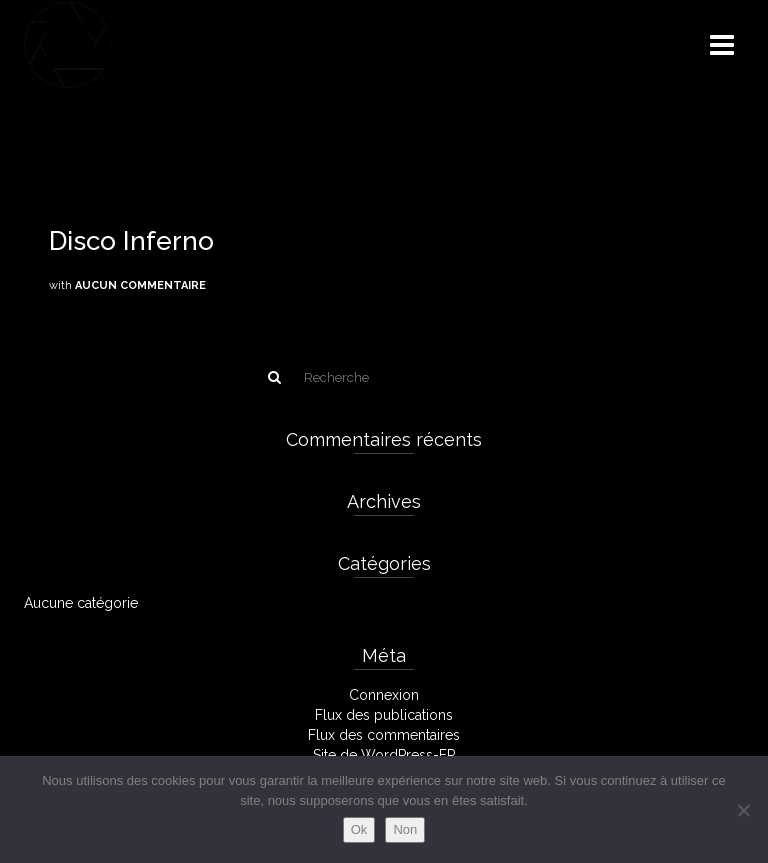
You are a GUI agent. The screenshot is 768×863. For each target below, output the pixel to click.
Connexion (384, 695)
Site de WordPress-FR (384, 755)
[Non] (743, 810)
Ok (359, 829)
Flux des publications (384, 715)
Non (405, 829)
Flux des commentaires (384, 735)
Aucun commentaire (140, 285)
